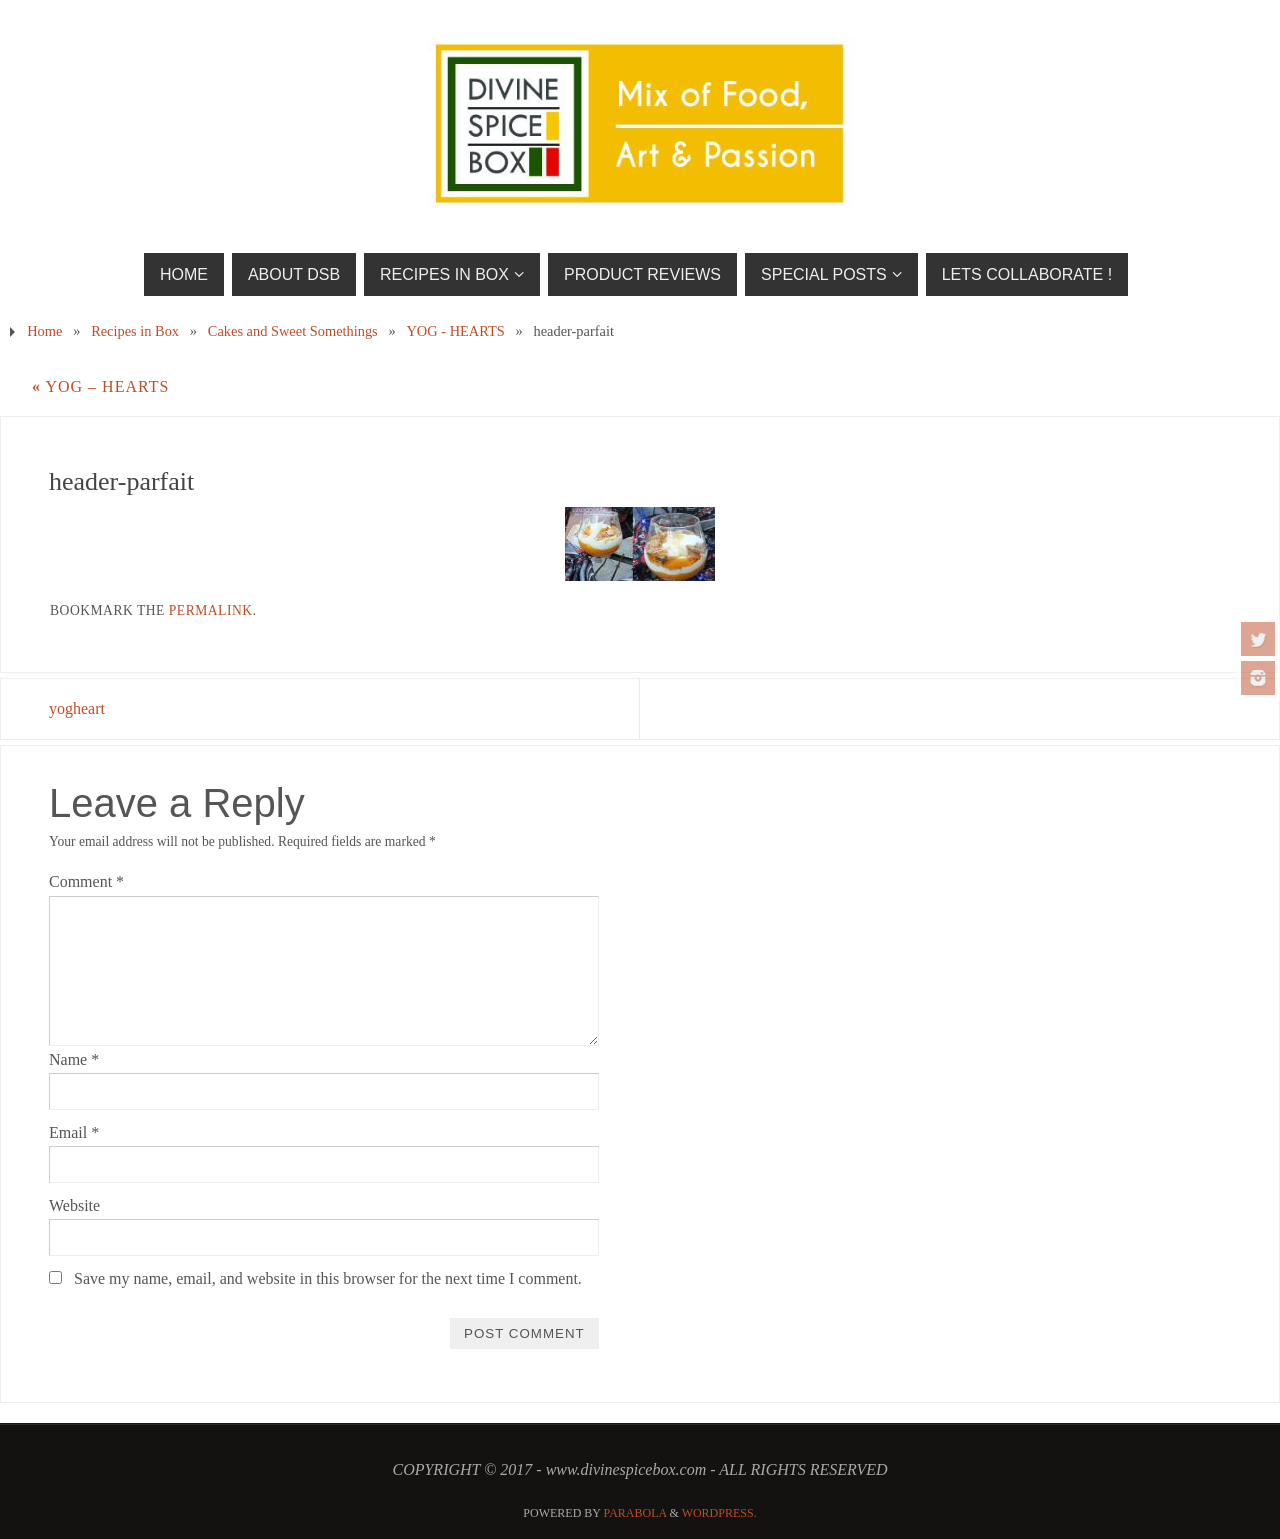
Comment (86, 881)
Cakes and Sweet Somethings (293, 331)
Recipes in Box (135, 331)
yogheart (77, 708)
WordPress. (719, 1513)
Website (74, 1205)
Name (74, 1059)
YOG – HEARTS (100, 386)
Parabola (635, 1513)
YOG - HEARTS (455, 331)
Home (44, 331)
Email (74, 1132)
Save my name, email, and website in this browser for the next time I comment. (328, 1278)
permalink (211, 610)
